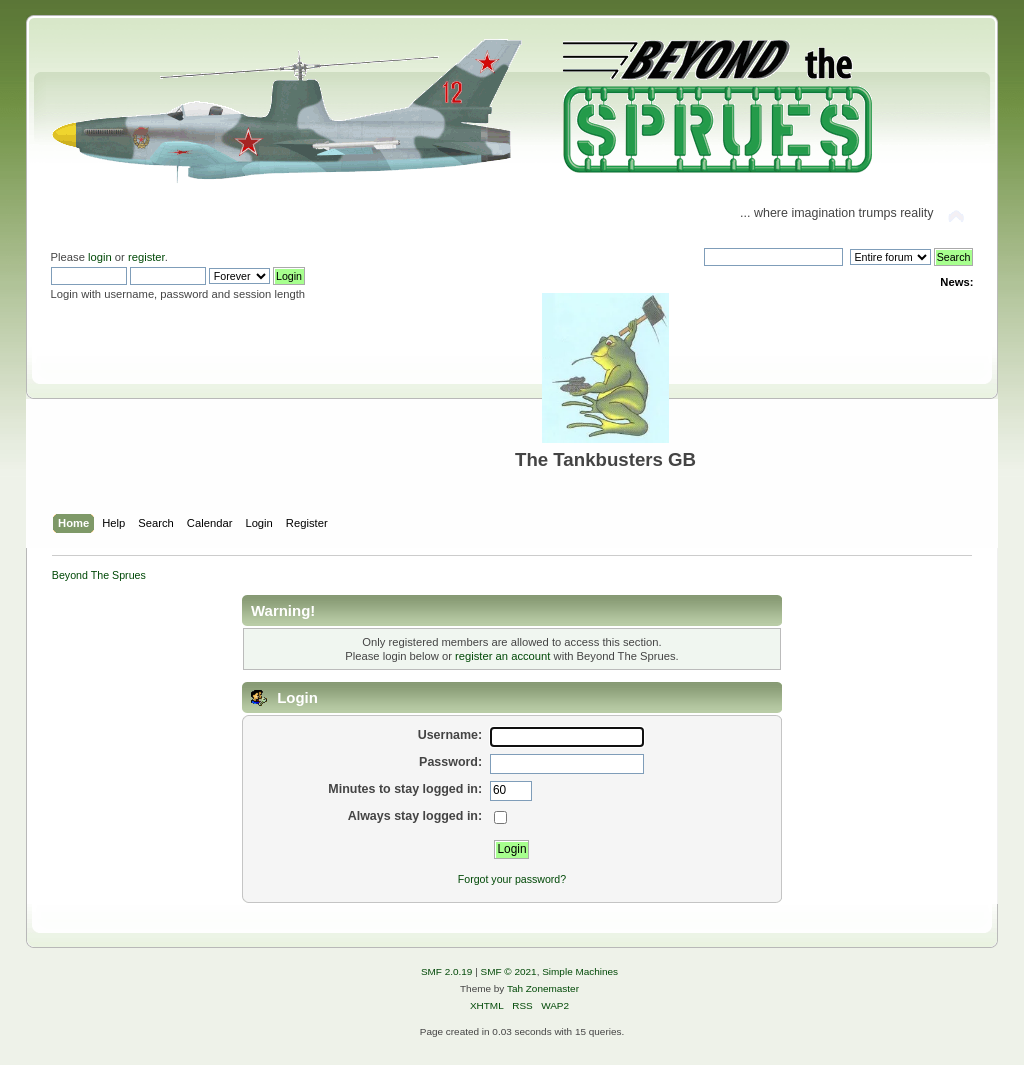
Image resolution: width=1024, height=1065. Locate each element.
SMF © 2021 (509, 971)
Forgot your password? (512, 879)
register (146, 257)
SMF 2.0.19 (447, 971)
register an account (502, 656)
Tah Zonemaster (543, 988)
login (100, 257)
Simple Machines (580, 971)
